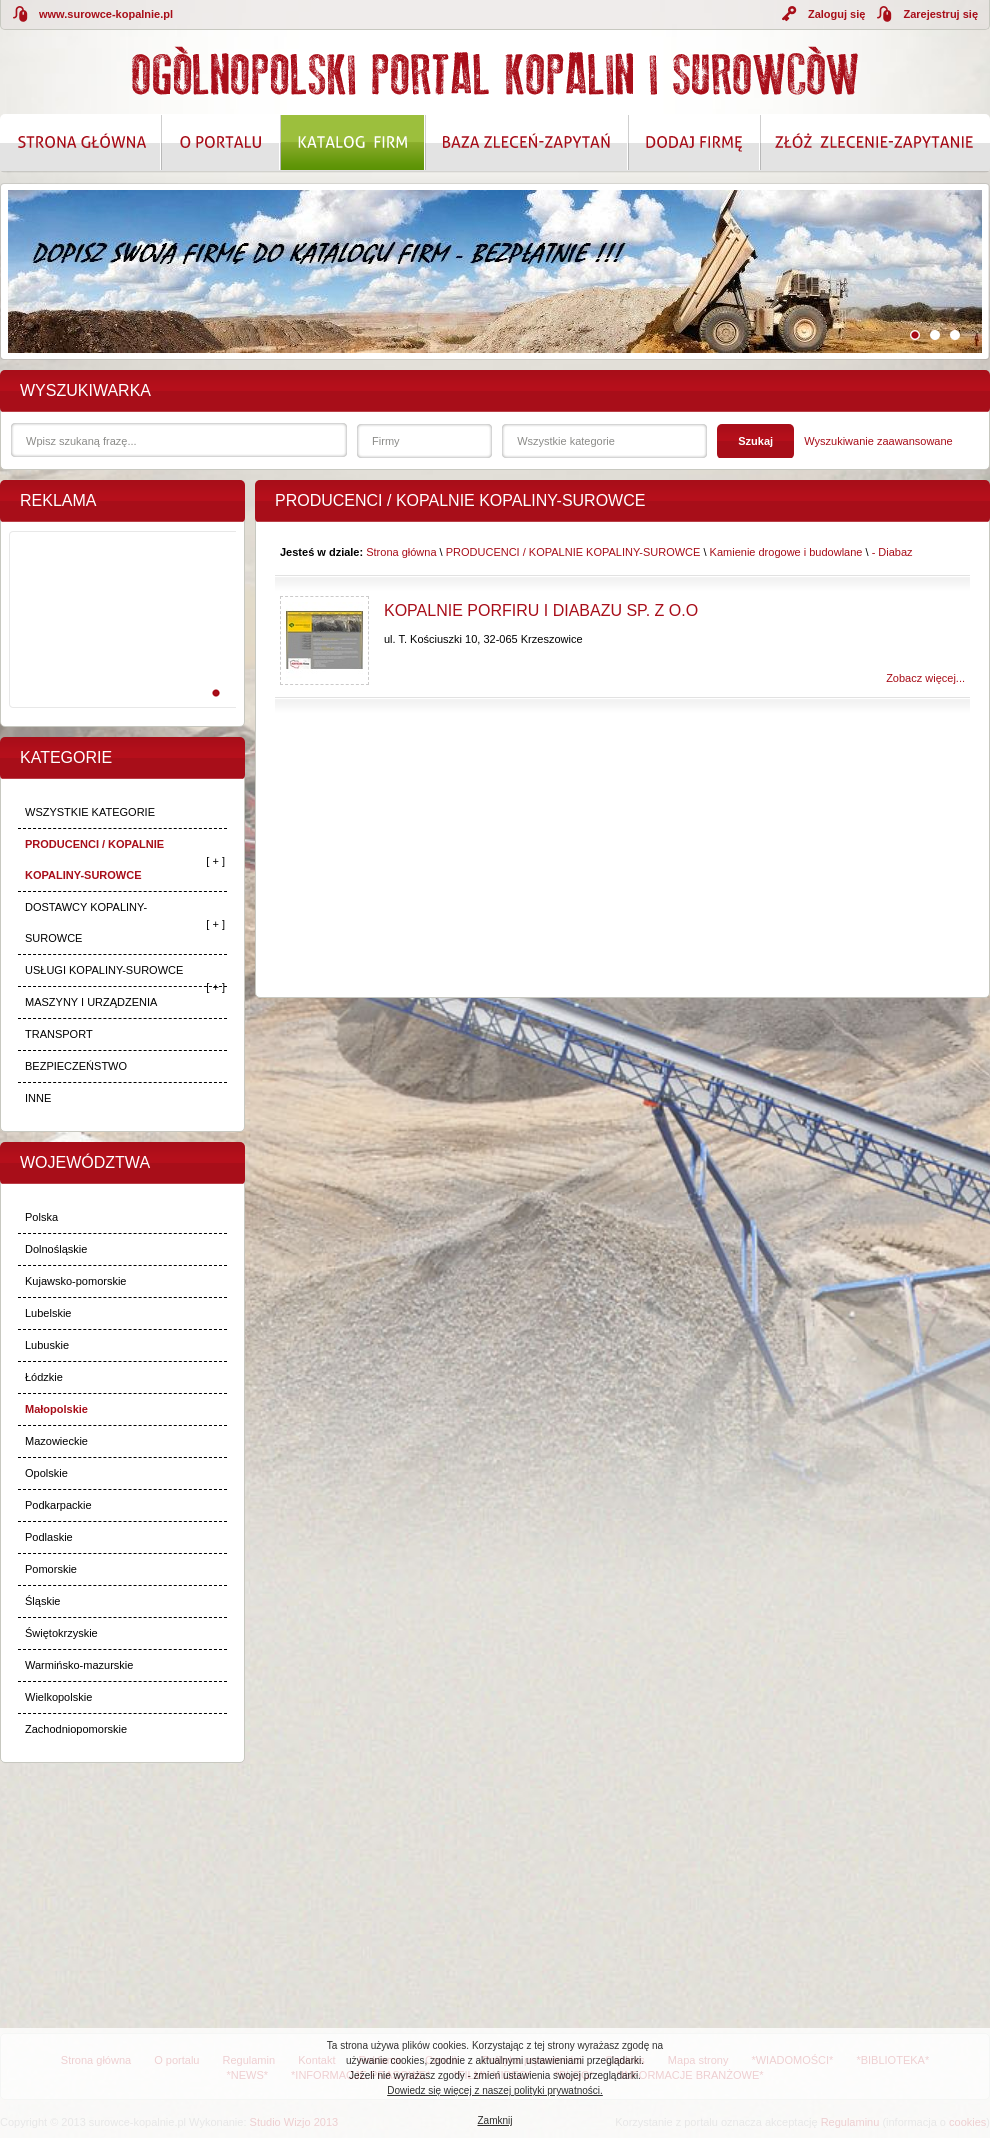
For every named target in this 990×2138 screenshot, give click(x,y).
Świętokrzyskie (61, 1633)
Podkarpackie (58, 1505)
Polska (41, 1217)
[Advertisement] (119, 641)
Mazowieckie (56, 1441)
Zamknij (494, 2120)
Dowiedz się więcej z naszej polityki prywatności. (495, 2090)
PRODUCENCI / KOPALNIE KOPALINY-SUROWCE (94, 859)
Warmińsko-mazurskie (79, 1665)
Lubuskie (47, 1345)
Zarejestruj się (940, 14)
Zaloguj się (836, 14)
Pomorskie (51, 1569)
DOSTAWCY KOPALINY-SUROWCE (86, 922)
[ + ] (215, 861)
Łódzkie (44, 1377)
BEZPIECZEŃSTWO (76, 1066)
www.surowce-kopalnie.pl (106, 14)
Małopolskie (56, 1409)
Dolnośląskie (56, 1249)
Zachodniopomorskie (76, 1729)
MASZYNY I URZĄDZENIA (91, 1002)
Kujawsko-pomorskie (75, 1281)
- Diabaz (892, 552)
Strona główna (401, 552)
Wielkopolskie (58, 1697)
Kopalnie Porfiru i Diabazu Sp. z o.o (541, 610)
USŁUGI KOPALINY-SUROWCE (104, 970)
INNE (38, 1098)
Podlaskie (49, 1537)
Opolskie (46, 1473)
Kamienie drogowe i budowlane (786, 552)
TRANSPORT (59, 1034)
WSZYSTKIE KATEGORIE (90, 812)
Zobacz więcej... (925, 678)
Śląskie (42, 1601)
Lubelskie (48, 1313)
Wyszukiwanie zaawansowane (878, 441)
